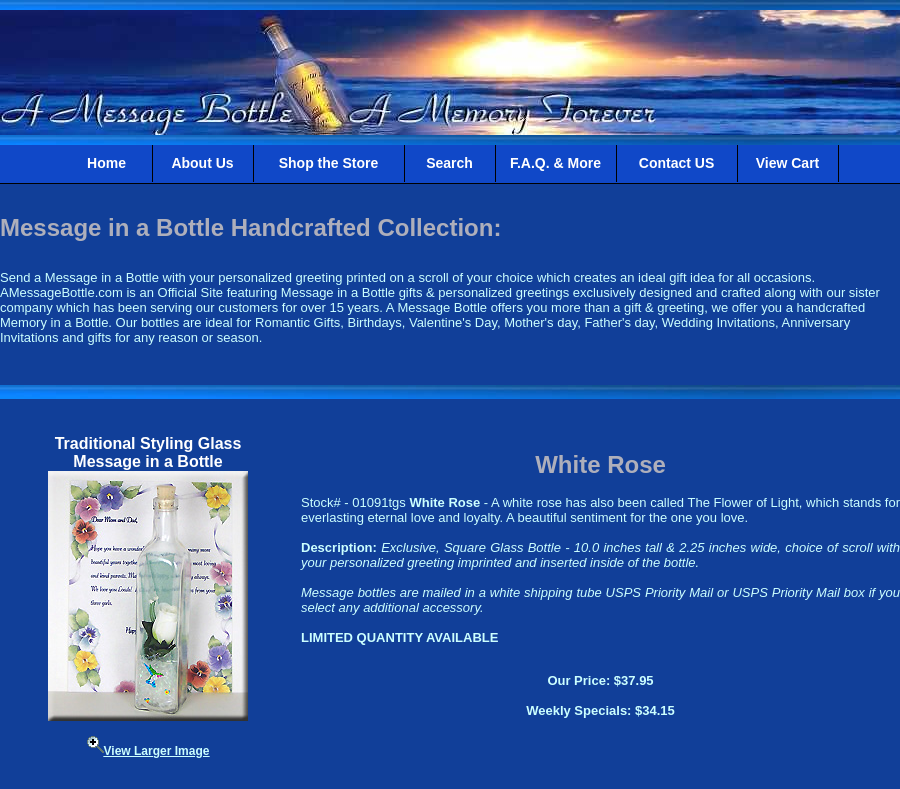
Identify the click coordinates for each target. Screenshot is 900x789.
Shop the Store (329, 163)
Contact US (676, 163)
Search (449, 163)
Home (106, 163)
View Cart (788, 163)
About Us (202, 163)
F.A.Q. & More (555, 163)
